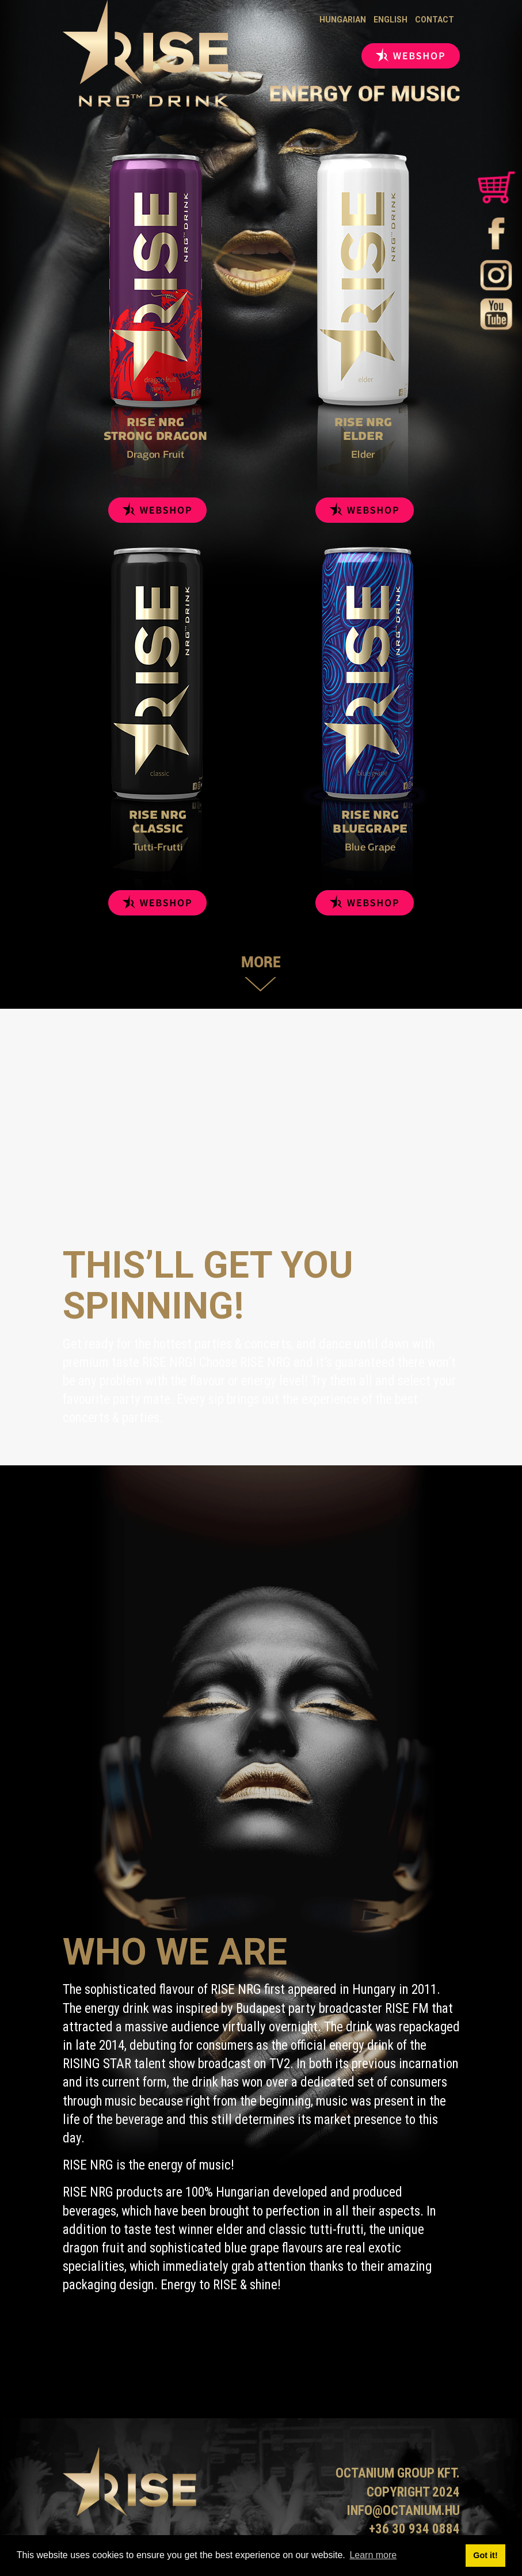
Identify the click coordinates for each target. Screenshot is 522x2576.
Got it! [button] (485, 2555)
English (390, 19)
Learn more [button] (373, 2555)
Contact (434, 19)
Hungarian (342, 19)
